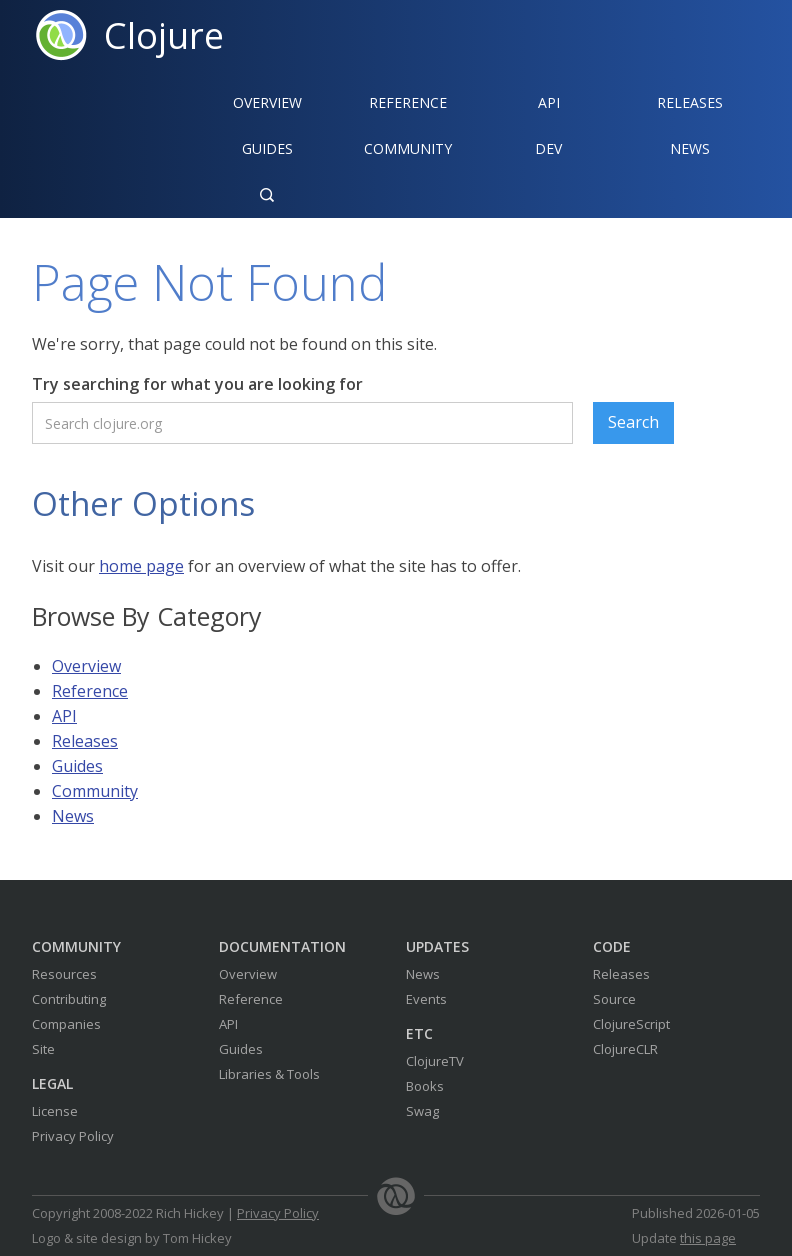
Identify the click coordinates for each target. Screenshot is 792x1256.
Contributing (69, 999)
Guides (267, 148)
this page (708, 1238)
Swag (422, 1111)
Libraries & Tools (269, 1074)
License (55, 1111)
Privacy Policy (73, 1136)
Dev (548, 148)
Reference (90, 691)
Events (426, 999)
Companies (66, 1024)
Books (425, 1086)
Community (408, 148)
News (690, 148)
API (549, 102)
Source (614, 999)
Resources (64, 974)
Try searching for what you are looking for (197, 384)
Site (43, 1049)
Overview (267, 102)
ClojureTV (435, 1061)
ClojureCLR (625, 1049)
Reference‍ (408, 102)
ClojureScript (631, 1024)
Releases (690, 102)
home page (141, 566)
